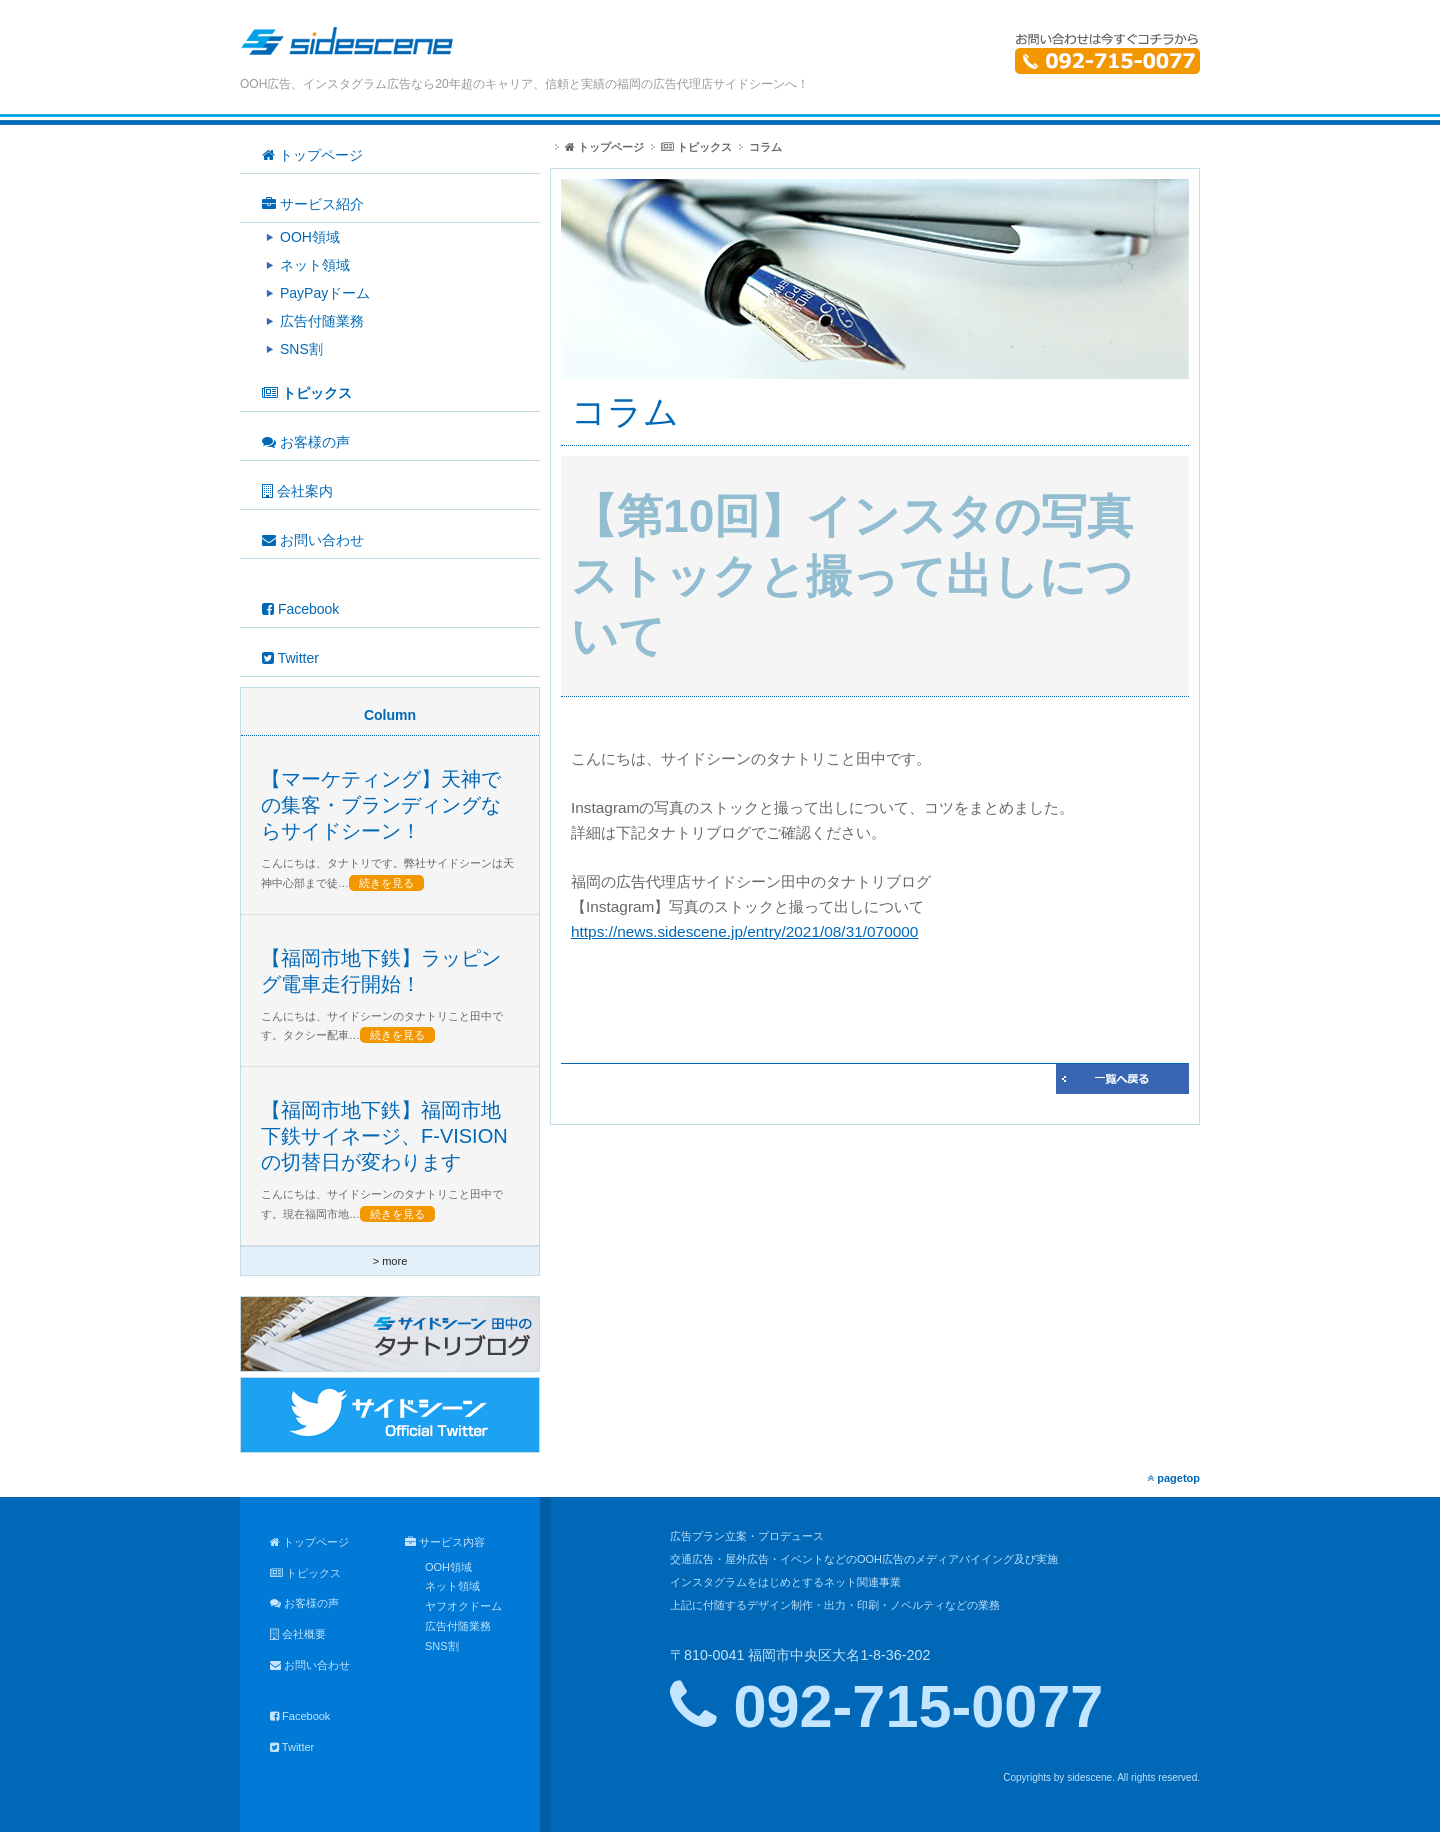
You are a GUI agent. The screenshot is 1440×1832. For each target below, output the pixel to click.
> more (390, 1261)
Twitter (292, 1747)
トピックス (696, 147)
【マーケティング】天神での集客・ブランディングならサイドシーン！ (381, 805)
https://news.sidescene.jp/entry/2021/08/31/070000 (744, 931)
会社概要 (298, 1634)
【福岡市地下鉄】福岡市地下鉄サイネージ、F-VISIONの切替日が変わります (384, 1136)
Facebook (300, 1716)
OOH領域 (448, 1567)
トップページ (604, 147)
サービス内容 (445, 1542)
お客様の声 (304, 1603)
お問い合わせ (310, 1665)
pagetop (1173, 1478)
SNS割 (442, 1646)
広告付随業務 (458, 1626)
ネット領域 (452, 1586)
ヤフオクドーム (463, 1606)
